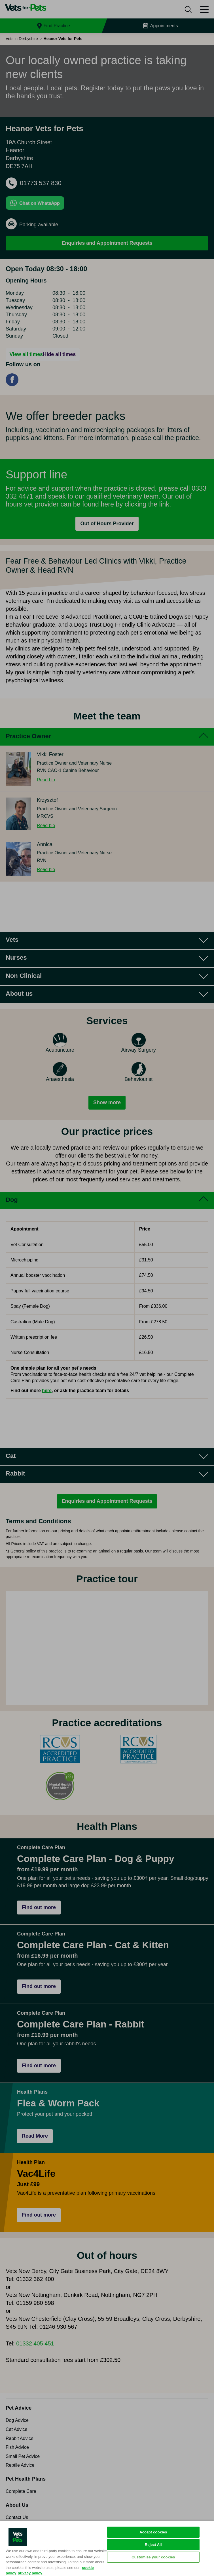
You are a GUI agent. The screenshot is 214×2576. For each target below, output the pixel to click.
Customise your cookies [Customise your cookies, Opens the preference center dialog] (153, 2557)
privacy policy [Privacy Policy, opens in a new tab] (30, 2573)
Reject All (153, 2544)
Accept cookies (153, 2532)
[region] (107, 2548)
